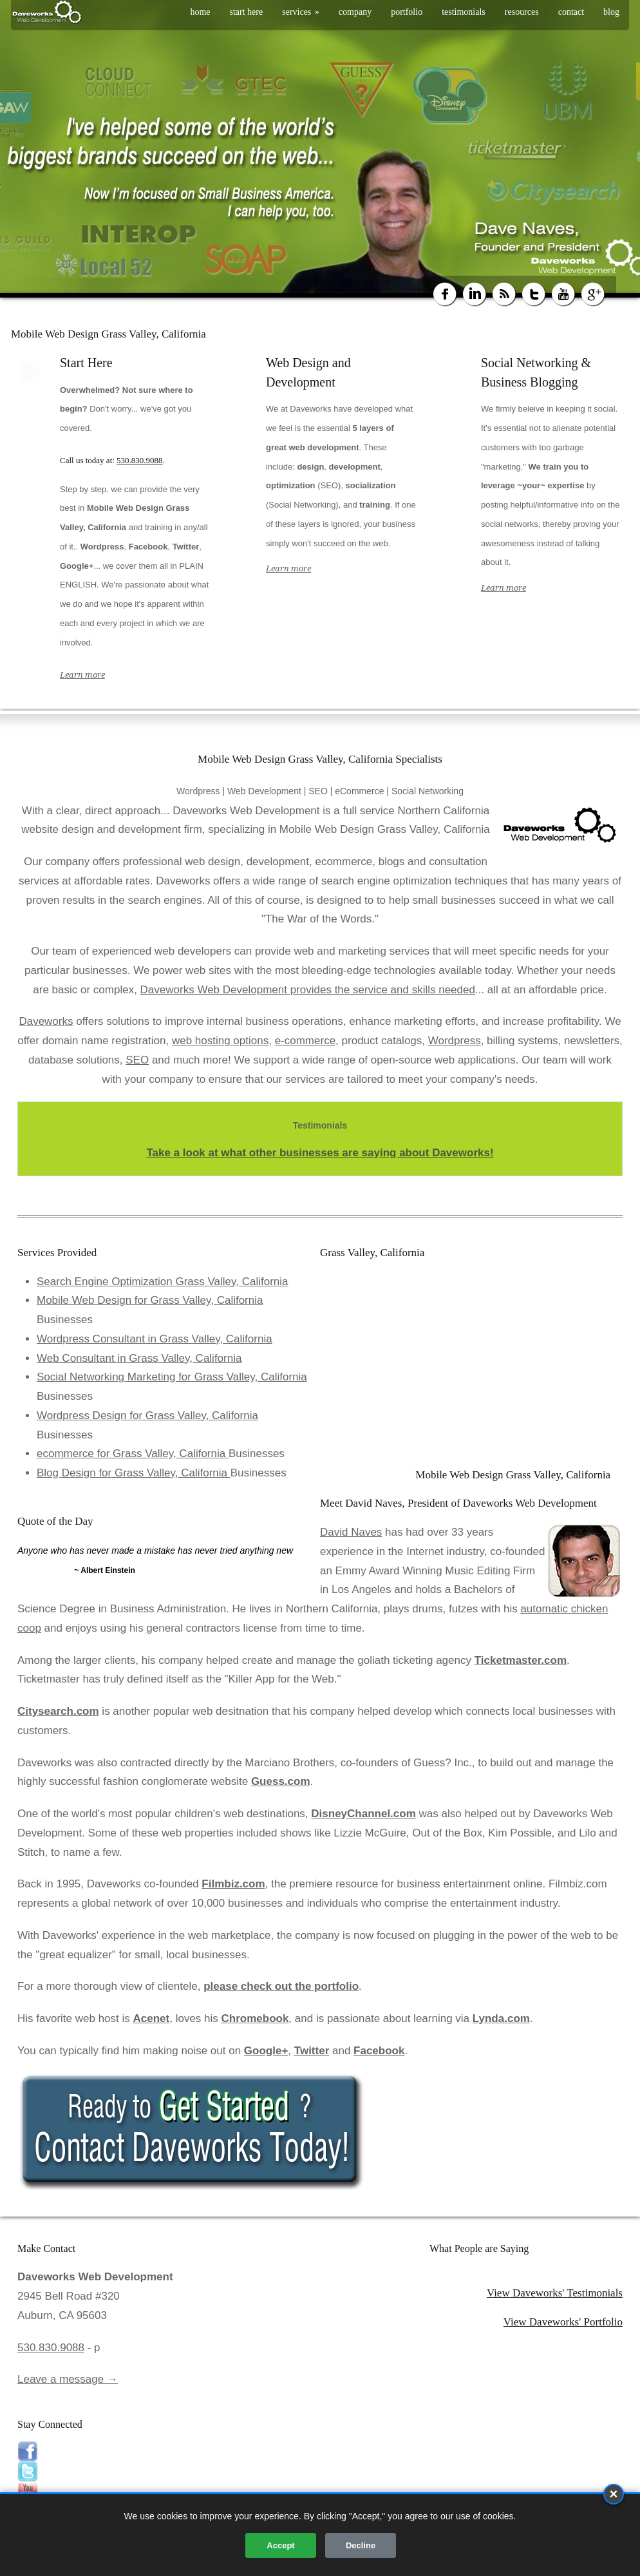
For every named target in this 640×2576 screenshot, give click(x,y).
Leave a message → (67, 2379)
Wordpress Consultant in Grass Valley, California (154, 1339)
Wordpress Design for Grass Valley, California (147, 1415)
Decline (360, 2545)
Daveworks (46, 1021)
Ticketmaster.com (521, 1660)
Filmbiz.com (233, 1884)
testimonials (463, 12)
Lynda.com (501, 2018)
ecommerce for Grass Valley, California (133, 1453)
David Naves (351, 1532)
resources (522, 12)
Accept (280, 2545)
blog (611, 12)
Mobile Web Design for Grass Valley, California (150, 1300)
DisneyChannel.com (363, 1814)
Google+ (266, 2051)
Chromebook (255, 2018)
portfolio (406, 12)
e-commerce (305, 1041)
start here (246, 12)
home (200, 12)
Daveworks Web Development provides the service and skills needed (307, 990)
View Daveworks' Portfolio (563, 2322)
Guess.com (280, 1781)
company (355, 12)
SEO (137, 1060)
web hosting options (220, 1041)
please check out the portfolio (281, 1986)
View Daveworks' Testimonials (555, 2293)
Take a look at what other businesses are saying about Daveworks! (319, 1153)
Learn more (82, 675)
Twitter (311, 2051)
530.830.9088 (140, 460)
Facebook (378, 2051)
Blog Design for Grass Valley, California (134, 1473)
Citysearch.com (58, 1711)
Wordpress (454, 1041)
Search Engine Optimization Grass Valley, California (162, 1281)
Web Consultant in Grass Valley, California (139, 1358)
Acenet (151, 2018)
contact (571, 12)
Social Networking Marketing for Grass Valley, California (172, 1377)
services (300, 12)
